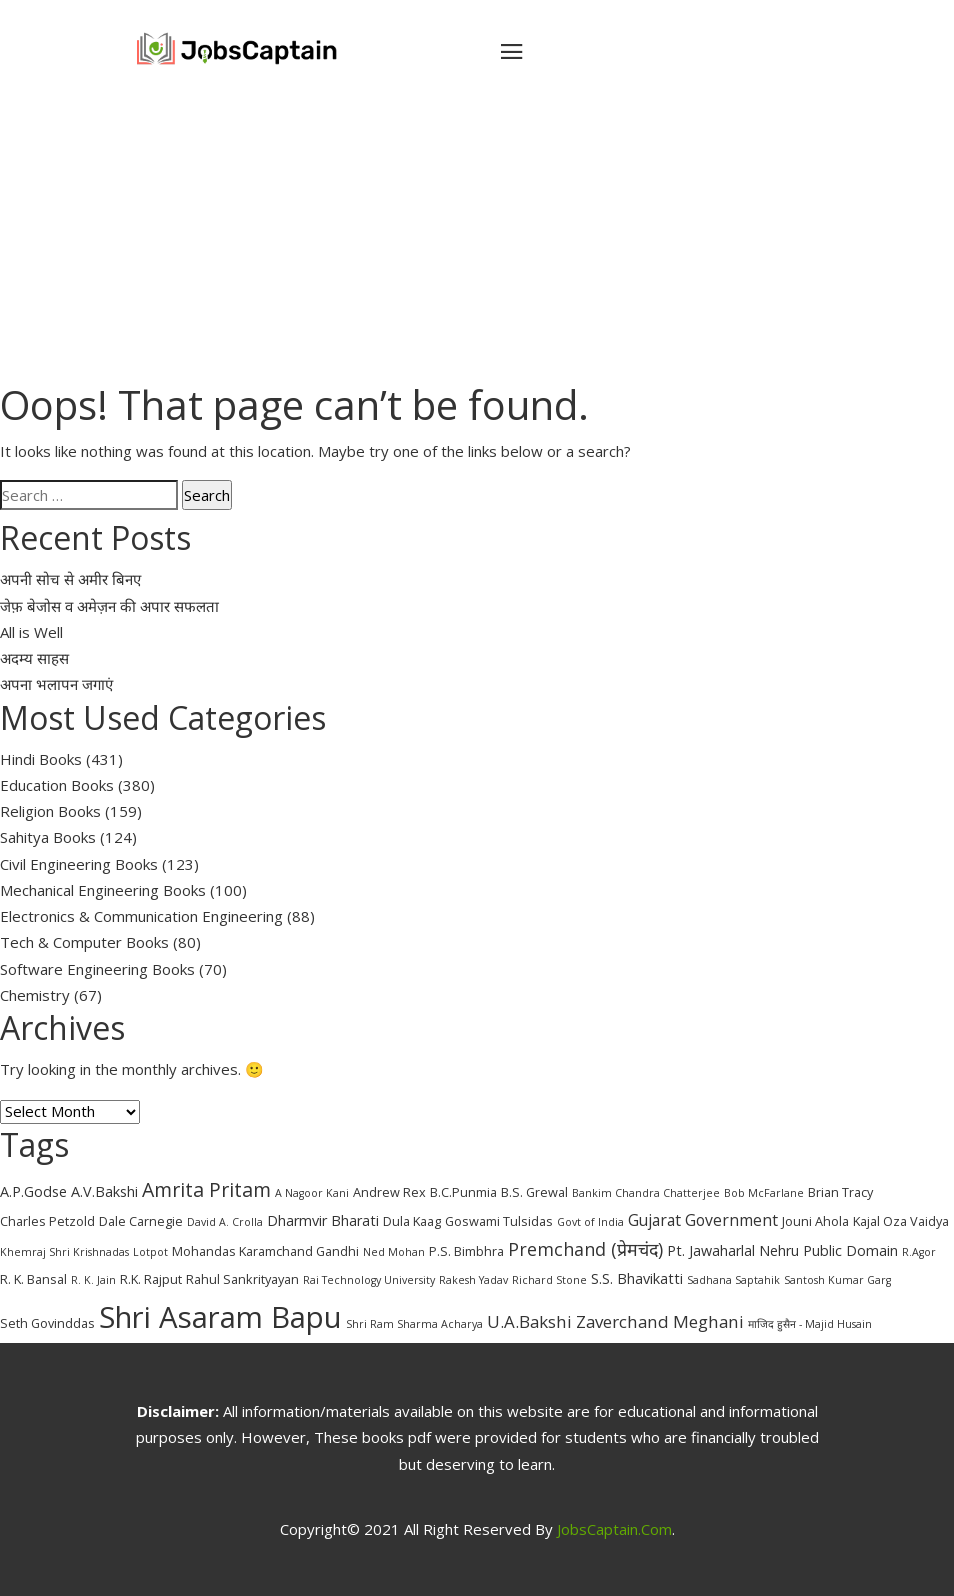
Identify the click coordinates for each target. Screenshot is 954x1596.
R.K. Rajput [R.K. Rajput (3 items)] (151, 1279)
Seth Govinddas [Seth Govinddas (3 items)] (47, 1323)
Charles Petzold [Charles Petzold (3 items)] (47, 1221)
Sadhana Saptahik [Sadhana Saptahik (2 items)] (733, 1280)
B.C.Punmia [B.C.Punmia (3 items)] (463, 1192)
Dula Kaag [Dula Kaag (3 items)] (412, 1221)
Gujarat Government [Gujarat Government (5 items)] (703, 1220)
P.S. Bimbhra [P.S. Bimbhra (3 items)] (466, 1251)
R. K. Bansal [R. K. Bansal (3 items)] (33, 1279)
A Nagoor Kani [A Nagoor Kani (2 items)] (312, 1193)
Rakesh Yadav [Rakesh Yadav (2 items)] (473, 1280)
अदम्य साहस (34, 658)
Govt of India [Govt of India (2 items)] (590, 1222)
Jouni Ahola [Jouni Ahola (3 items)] (815, 1221)
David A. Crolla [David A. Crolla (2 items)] (225, 1222)
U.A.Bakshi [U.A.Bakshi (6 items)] (529, 1321)
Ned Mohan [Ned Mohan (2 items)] (394, 1252)
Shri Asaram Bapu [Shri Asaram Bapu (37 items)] (220, 1317)
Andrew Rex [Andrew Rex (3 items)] (389, 1192)
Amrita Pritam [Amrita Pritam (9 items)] (206, 1189)
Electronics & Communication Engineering (141, 916)
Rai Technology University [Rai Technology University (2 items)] (369, 1280)
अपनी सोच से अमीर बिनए (70, 579)
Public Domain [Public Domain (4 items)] (850, 1250)
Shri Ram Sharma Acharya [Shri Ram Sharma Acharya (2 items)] (414, 1324)
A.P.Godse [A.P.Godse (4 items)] (33, 1191)
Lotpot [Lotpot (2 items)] (150, 1252)
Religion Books (50, 811)
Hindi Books (41, 759)
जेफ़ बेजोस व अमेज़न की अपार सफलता (109, 606)
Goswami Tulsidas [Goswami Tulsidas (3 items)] (499, 1221)
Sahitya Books (48, 837)
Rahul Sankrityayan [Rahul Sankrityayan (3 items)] (242, 1279)
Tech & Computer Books (84, 942)
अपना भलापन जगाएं (56, 684)
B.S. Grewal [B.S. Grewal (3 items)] (534, 1192)
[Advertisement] (477, 240)
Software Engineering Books (97, 969)
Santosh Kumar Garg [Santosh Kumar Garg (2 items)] (837, 1280)
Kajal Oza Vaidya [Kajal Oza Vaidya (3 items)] (901, 1221)
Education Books (57, 785)
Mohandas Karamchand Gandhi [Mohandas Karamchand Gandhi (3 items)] (265, 1251)
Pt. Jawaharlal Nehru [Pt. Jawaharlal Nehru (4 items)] (733, 1250)
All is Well (31, 632)
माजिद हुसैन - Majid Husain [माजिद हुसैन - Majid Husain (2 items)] (810, 1324)
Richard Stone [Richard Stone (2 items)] (549, 1280)
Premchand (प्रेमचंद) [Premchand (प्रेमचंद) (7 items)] (585, 1249)
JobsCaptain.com (614, 1529)
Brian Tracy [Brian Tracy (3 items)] (840, 1192)
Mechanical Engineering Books (103, 890)
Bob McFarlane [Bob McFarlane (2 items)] (764, 1193)
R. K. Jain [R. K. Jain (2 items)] (93, 1280)
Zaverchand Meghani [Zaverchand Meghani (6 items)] (660, 1321)
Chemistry (35, 995)
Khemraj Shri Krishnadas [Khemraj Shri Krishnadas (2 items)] (64, 1252)
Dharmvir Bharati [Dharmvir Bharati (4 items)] (323, 1220)
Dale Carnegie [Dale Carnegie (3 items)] (141, 1221)
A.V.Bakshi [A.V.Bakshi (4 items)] (104, 1191)
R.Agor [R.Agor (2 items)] (919, 1252)
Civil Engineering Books (79, 864)
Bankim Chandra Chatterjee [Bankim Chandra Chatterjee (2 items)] (646, 1193)
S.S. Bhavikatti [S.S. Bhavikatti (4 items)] (637, 1278)
